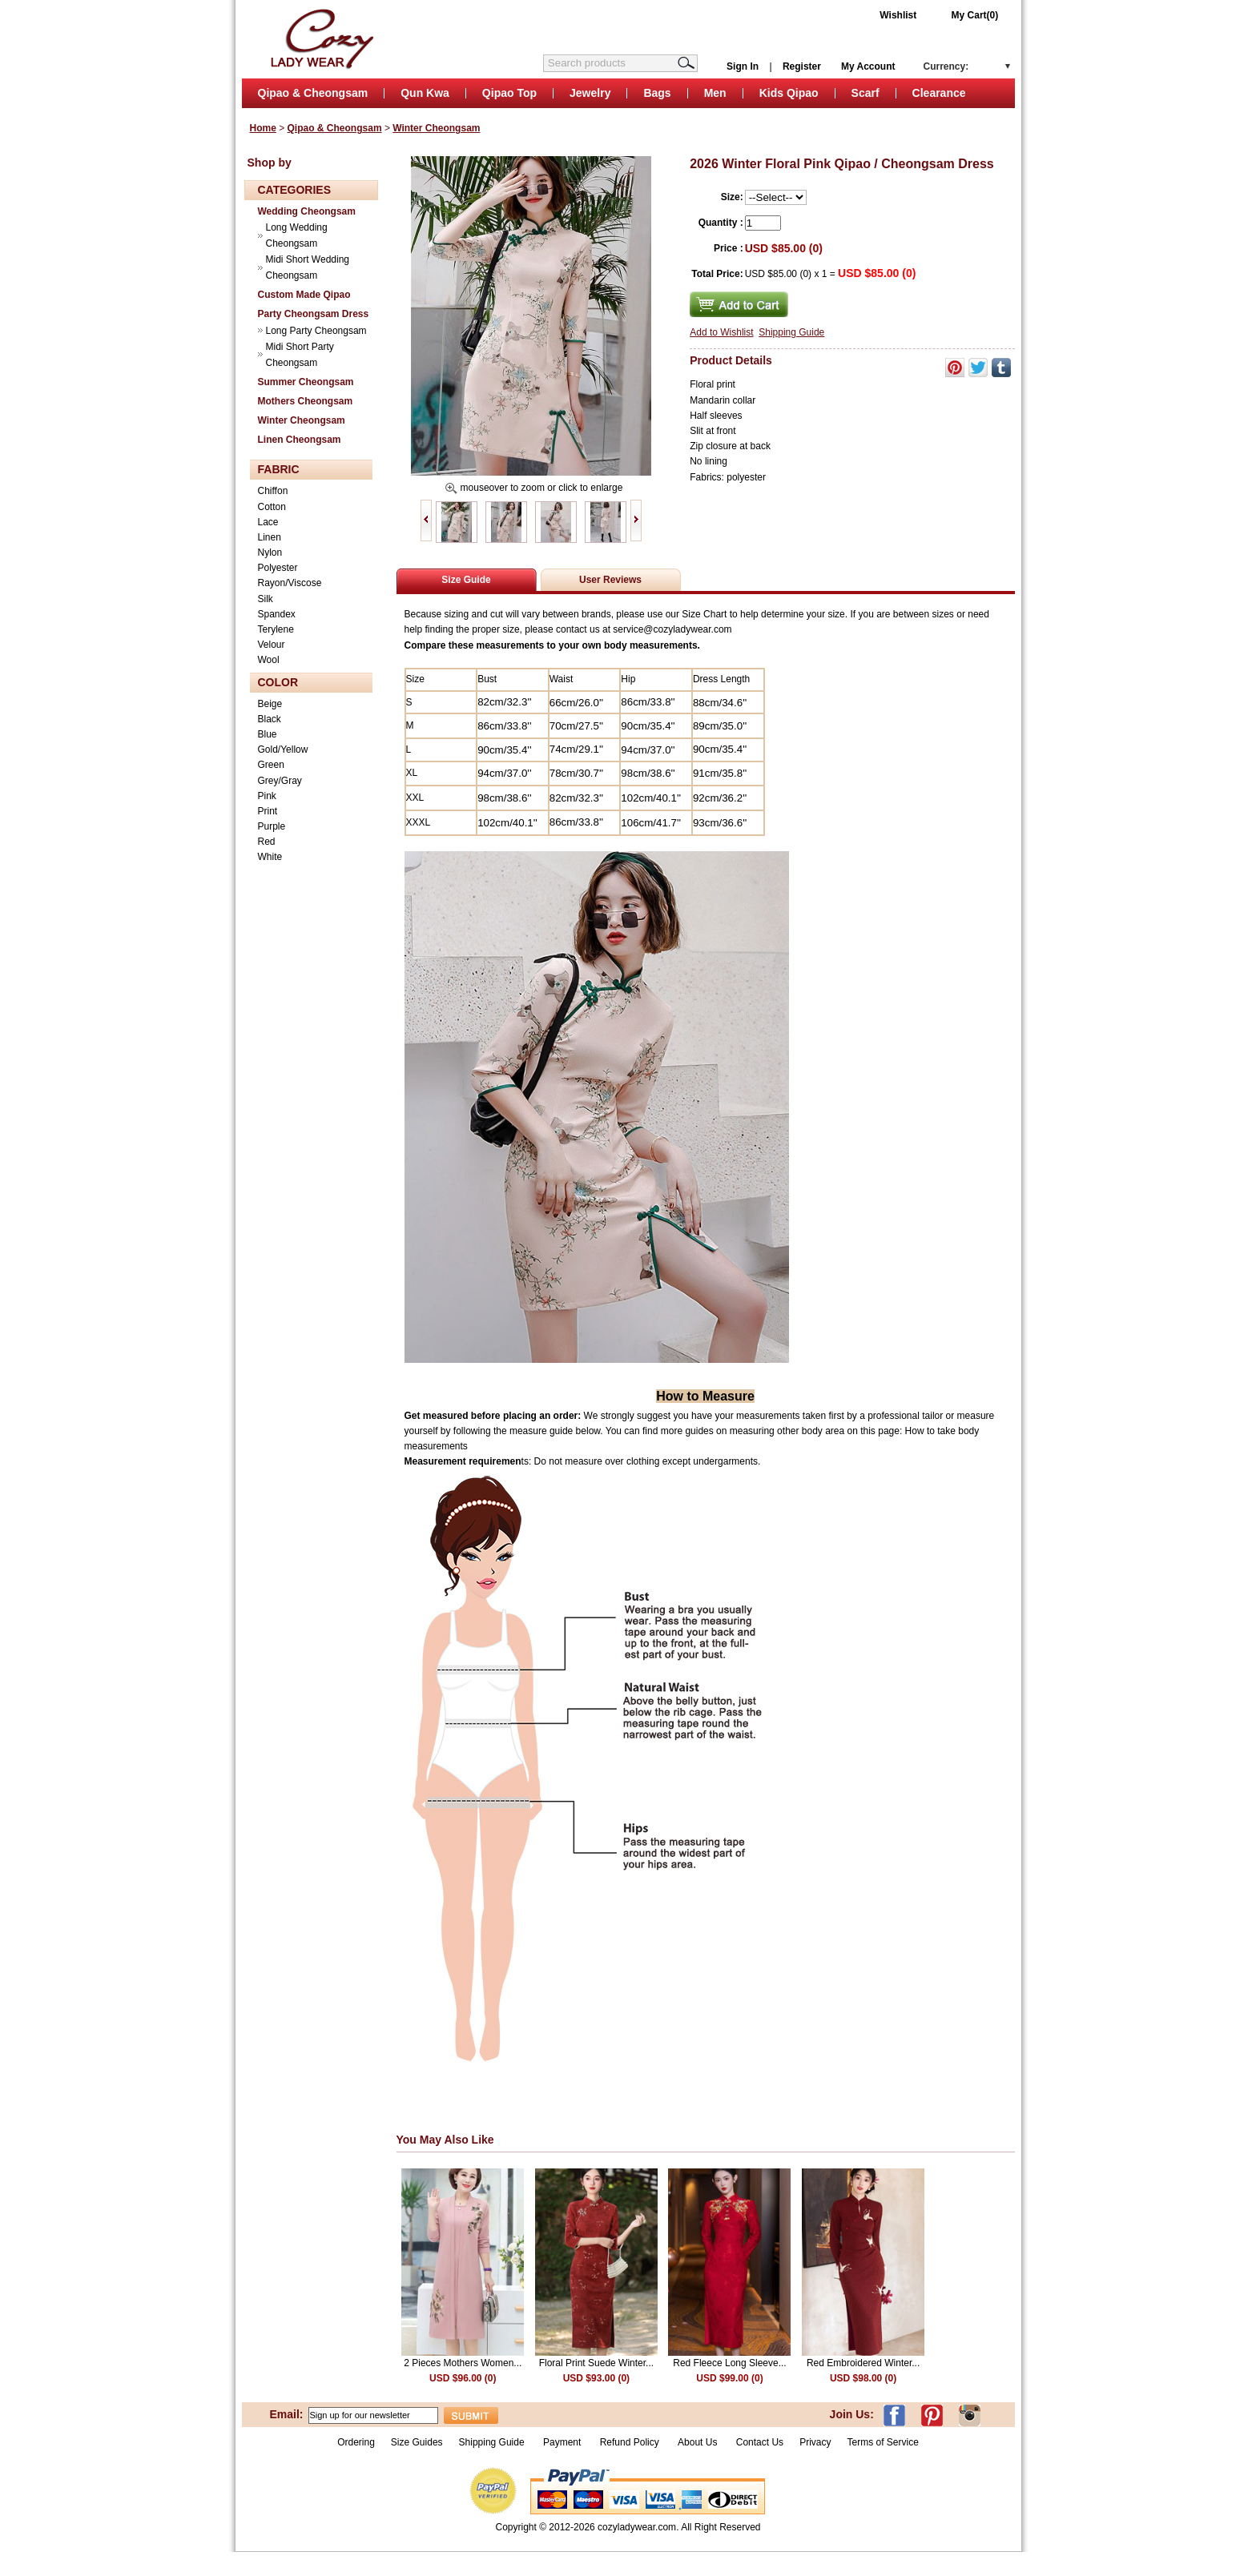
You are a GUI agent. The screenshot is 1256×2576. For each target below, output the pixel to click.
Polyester (278, 567)
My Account (868, 66)
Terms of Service (882, 2442)
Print (268, 811)
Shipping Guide (791, 332)
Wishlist (898, 15)
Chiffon (273, 490)
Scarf (865, 92)
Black (269, 719)
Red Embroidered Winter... (863, 2363)
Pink (267, 796)
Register (802, 66)
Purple (272, 826)
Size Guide (465, 579)
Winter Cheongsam (436, 128)
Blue (267, 734)
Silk (265, 599)
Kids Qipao (789, 92)
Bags (656, 92)
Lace (268, 522)
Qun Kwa (425, 92)
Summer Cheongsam (306, 382)
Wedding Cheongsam (307, 211)
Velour (271, 644)
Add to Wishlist (721, 332)
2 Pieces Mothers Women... (462, 2363)
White (270, 856)
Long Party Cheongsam (316, 330)
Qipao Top (509, 92)
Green (271, 764)
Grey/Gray (280, 780)
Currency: (946, 66)
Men (715, 92)
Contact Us (759, 2442)
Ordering (356, 2442)
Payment (562, 2442)
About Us (699, 2442)
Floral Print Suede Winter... (596, 2363)
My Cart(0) (975, 15)
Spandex (277, 614)
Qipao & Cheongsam (313, 92)
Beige (270, 703)
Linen (269, 537)
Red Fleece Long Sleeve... (729, 2363)
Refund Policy (629, 2442)
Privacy (815, 2442)
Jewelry (590, 92)
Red (267, 841)
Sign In (743, 66)
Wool (269, 659)
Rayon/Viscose (290, 583)
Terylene (276, 629)
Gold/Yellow (283, 749)
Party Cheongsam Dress (313, 313)
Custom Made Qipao (304, 294)
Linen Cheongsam (299, 439)
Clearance (939, 92)
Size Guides (417, 2442)
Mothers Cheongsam (305, 401)
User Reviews (610, 579)
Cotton (272, 506)
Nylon (270, 552)
